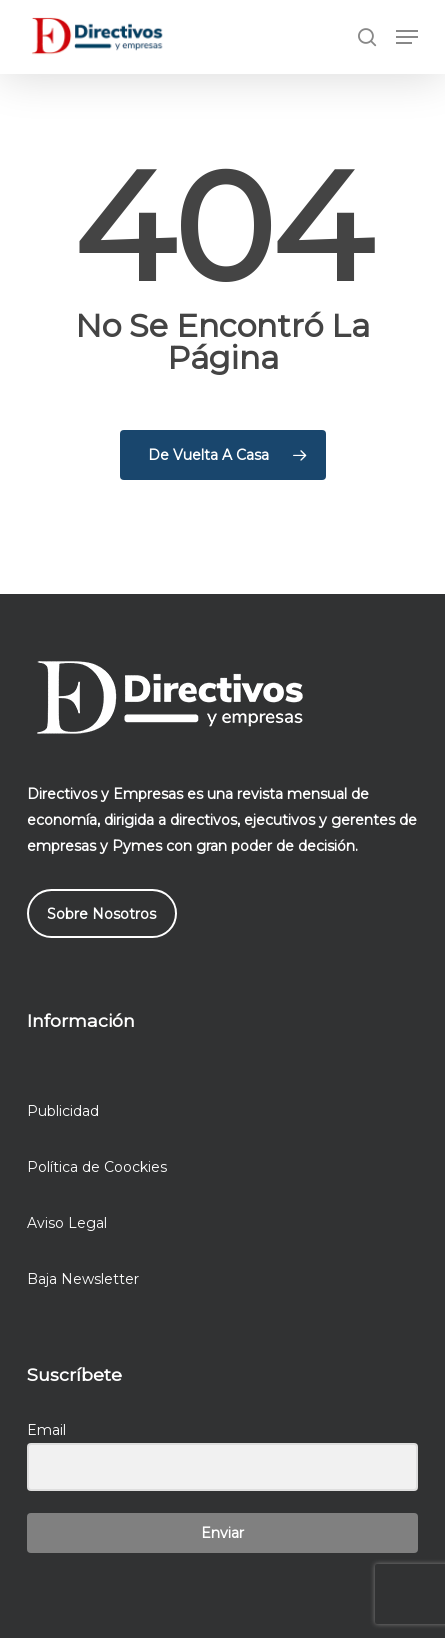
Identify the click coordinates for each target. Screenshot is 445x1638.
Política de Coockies (97, 1167)
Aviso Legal (67, 1223)
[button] (407, 37)
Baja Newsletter (83, 1279)
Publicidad (63, 1111)
